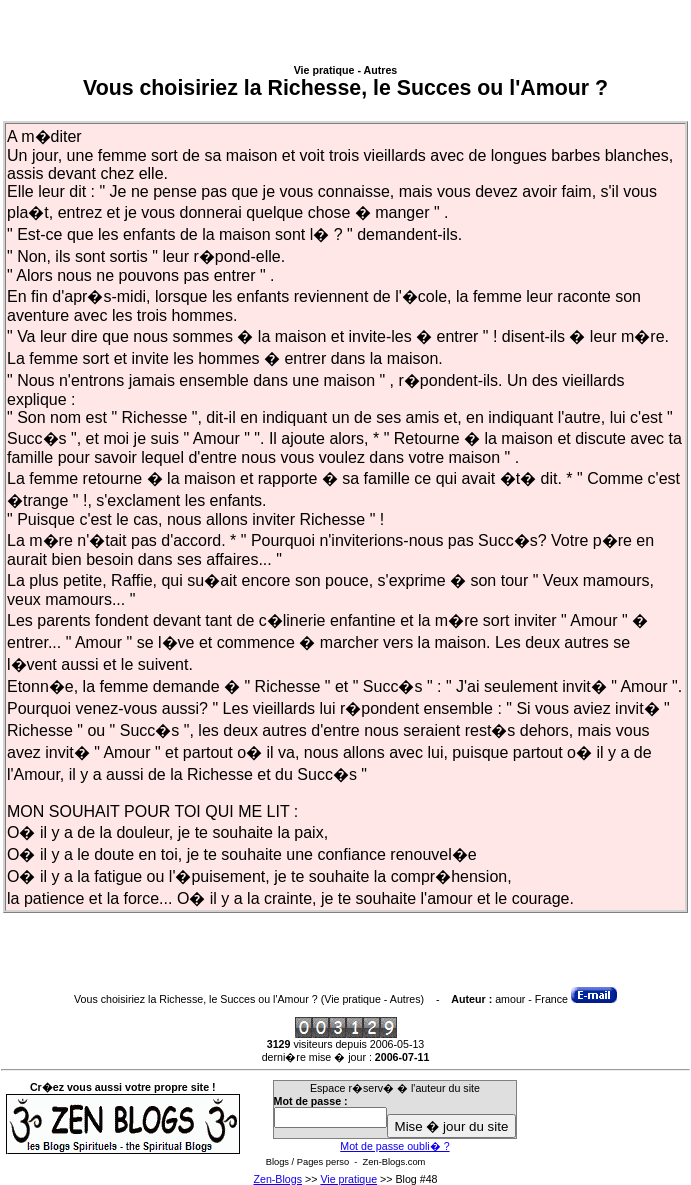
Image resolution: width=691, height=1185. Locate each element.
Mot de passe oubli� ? (394, 1146)
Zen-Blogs (277, 1179)
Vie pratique (348, 1179)
